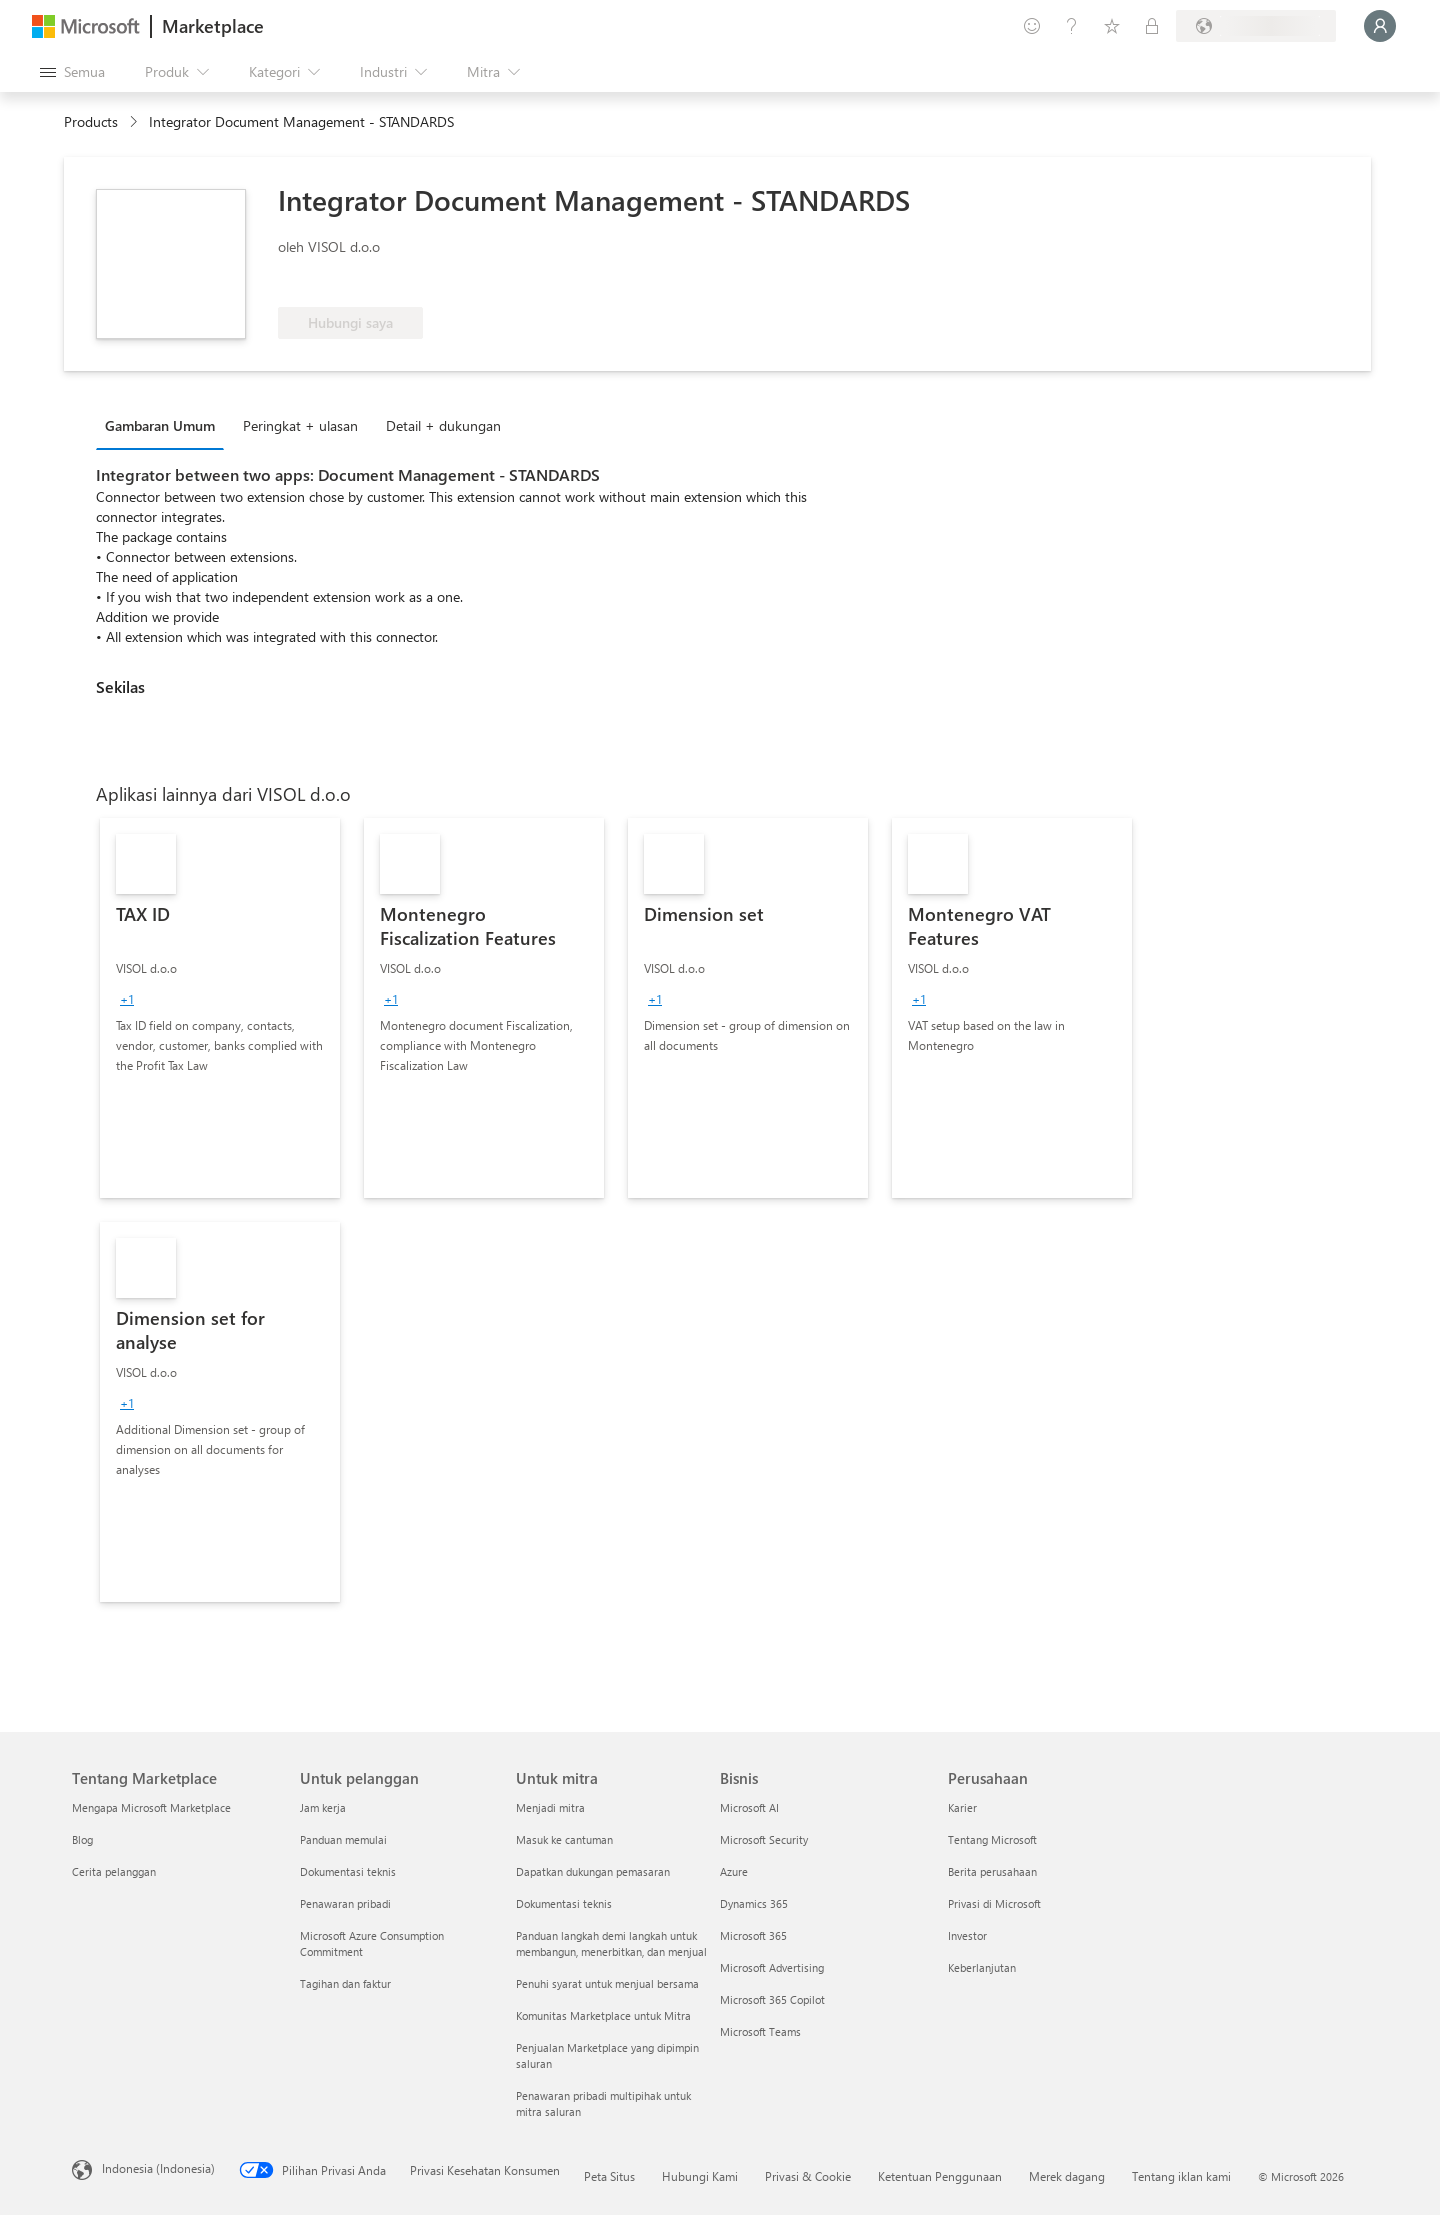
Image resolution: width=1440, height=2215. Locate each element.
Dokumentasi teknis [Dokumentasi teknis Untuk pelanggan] (348, 1871)
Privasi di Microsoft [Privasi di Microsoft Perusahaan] (994, 1903)
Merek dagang (1067, 2176)
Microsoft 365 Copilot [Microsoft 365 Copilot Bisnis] (772, 1999)
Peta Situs (609, 2176)
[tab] (165, 425)
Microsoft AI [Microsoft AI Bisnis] (749, 1807)
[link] (220, 1008)
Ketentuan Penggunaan (940, 2176)
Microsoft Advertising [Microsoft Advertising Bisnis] (772, 1967)
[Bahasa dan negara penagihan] (1256, 26)
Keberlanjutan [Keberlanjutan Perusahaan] (982, 1967)
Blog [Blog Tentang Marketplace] (82, 1839)
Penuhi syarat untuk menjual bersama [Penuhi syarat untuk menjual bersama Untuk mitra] (607, 1983)
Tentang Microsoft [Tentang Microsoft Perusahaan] (992, 1839)
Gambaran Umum (160, 425)
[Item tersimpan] (1112, 26)
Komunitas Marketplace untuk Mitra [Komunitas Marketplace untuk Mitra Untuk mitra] (603, 2015)
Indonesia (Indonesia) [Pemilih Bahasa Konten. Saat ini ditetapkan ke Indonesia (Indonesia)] (158, 2168)
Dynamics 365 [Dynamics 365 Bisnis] (754, 1903)
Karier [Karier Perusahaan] (962, 1807)
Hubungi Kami (700, 2176)
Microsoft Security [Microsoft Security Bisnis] (764, 1839)
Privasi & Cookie (808, 2176)
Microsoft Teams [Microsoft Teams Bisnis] (760, 2031)
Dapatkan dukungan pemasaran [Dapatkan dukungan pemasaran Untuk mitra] (593, 1871)
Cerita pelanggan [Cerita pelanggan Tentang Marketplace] (114, 1871)
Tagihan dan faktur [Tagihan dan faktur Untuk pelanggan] (345, 1983)
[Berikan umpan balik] (1032, 26)
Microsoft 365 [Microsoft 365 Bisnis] (753, 1935)
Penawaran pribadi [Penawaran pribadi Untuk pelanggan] (345, 1903)
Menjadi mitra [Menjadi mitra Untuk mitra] (550, 1807)
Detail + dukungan (443, 425)
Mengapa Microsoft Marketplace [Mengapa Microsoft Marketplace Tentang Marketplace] (151, 1807)
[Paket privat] (1152, 26)
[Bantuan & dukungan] (1072, 26)
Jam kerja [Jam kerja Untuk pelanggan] (323, 1807)
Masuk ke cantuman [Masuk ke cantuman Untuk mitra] (564, 1839)
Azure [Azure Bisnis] (734, 1871)
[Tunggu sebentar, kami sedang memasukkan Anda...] (1380, 26)
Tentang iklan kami (1181, 2176)
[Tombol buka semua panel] (72, 72)
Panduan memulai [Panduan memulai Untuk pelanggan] (343, 1839)
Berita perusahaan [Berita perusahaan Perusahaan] (992, 1871)
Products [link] (91, 121)
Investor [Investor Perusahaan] (967, 1935)
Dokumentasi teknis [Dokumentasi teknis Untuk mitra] (564, 1903)
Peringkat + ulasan (300, 425)
